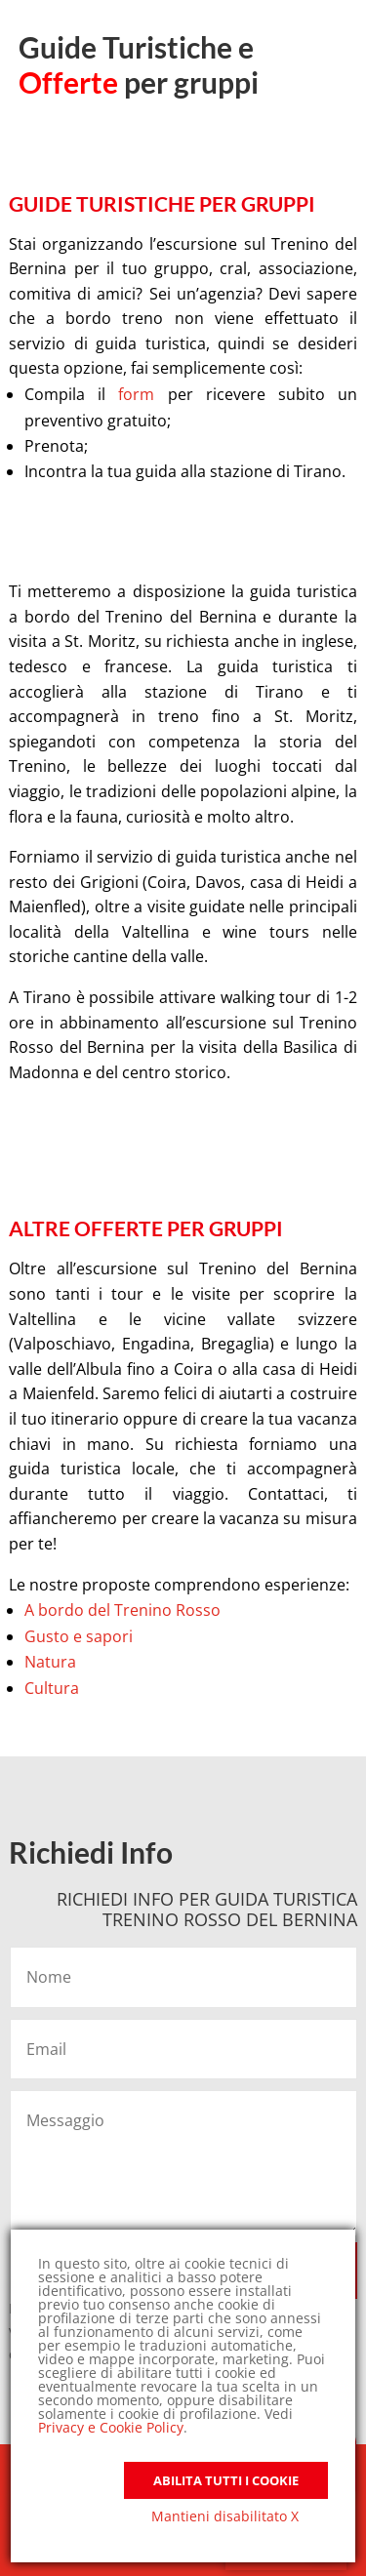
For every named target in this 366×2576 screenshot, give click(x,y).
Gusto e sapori (78, 1636)
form (142, 394)
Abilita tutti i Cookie (226, 2480)
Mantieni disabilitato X (225, 2516)
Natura (50, 1661)
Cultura (51, 1688)
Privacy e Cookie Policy (110, 2427)
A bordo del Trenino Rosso (122, 1610)
